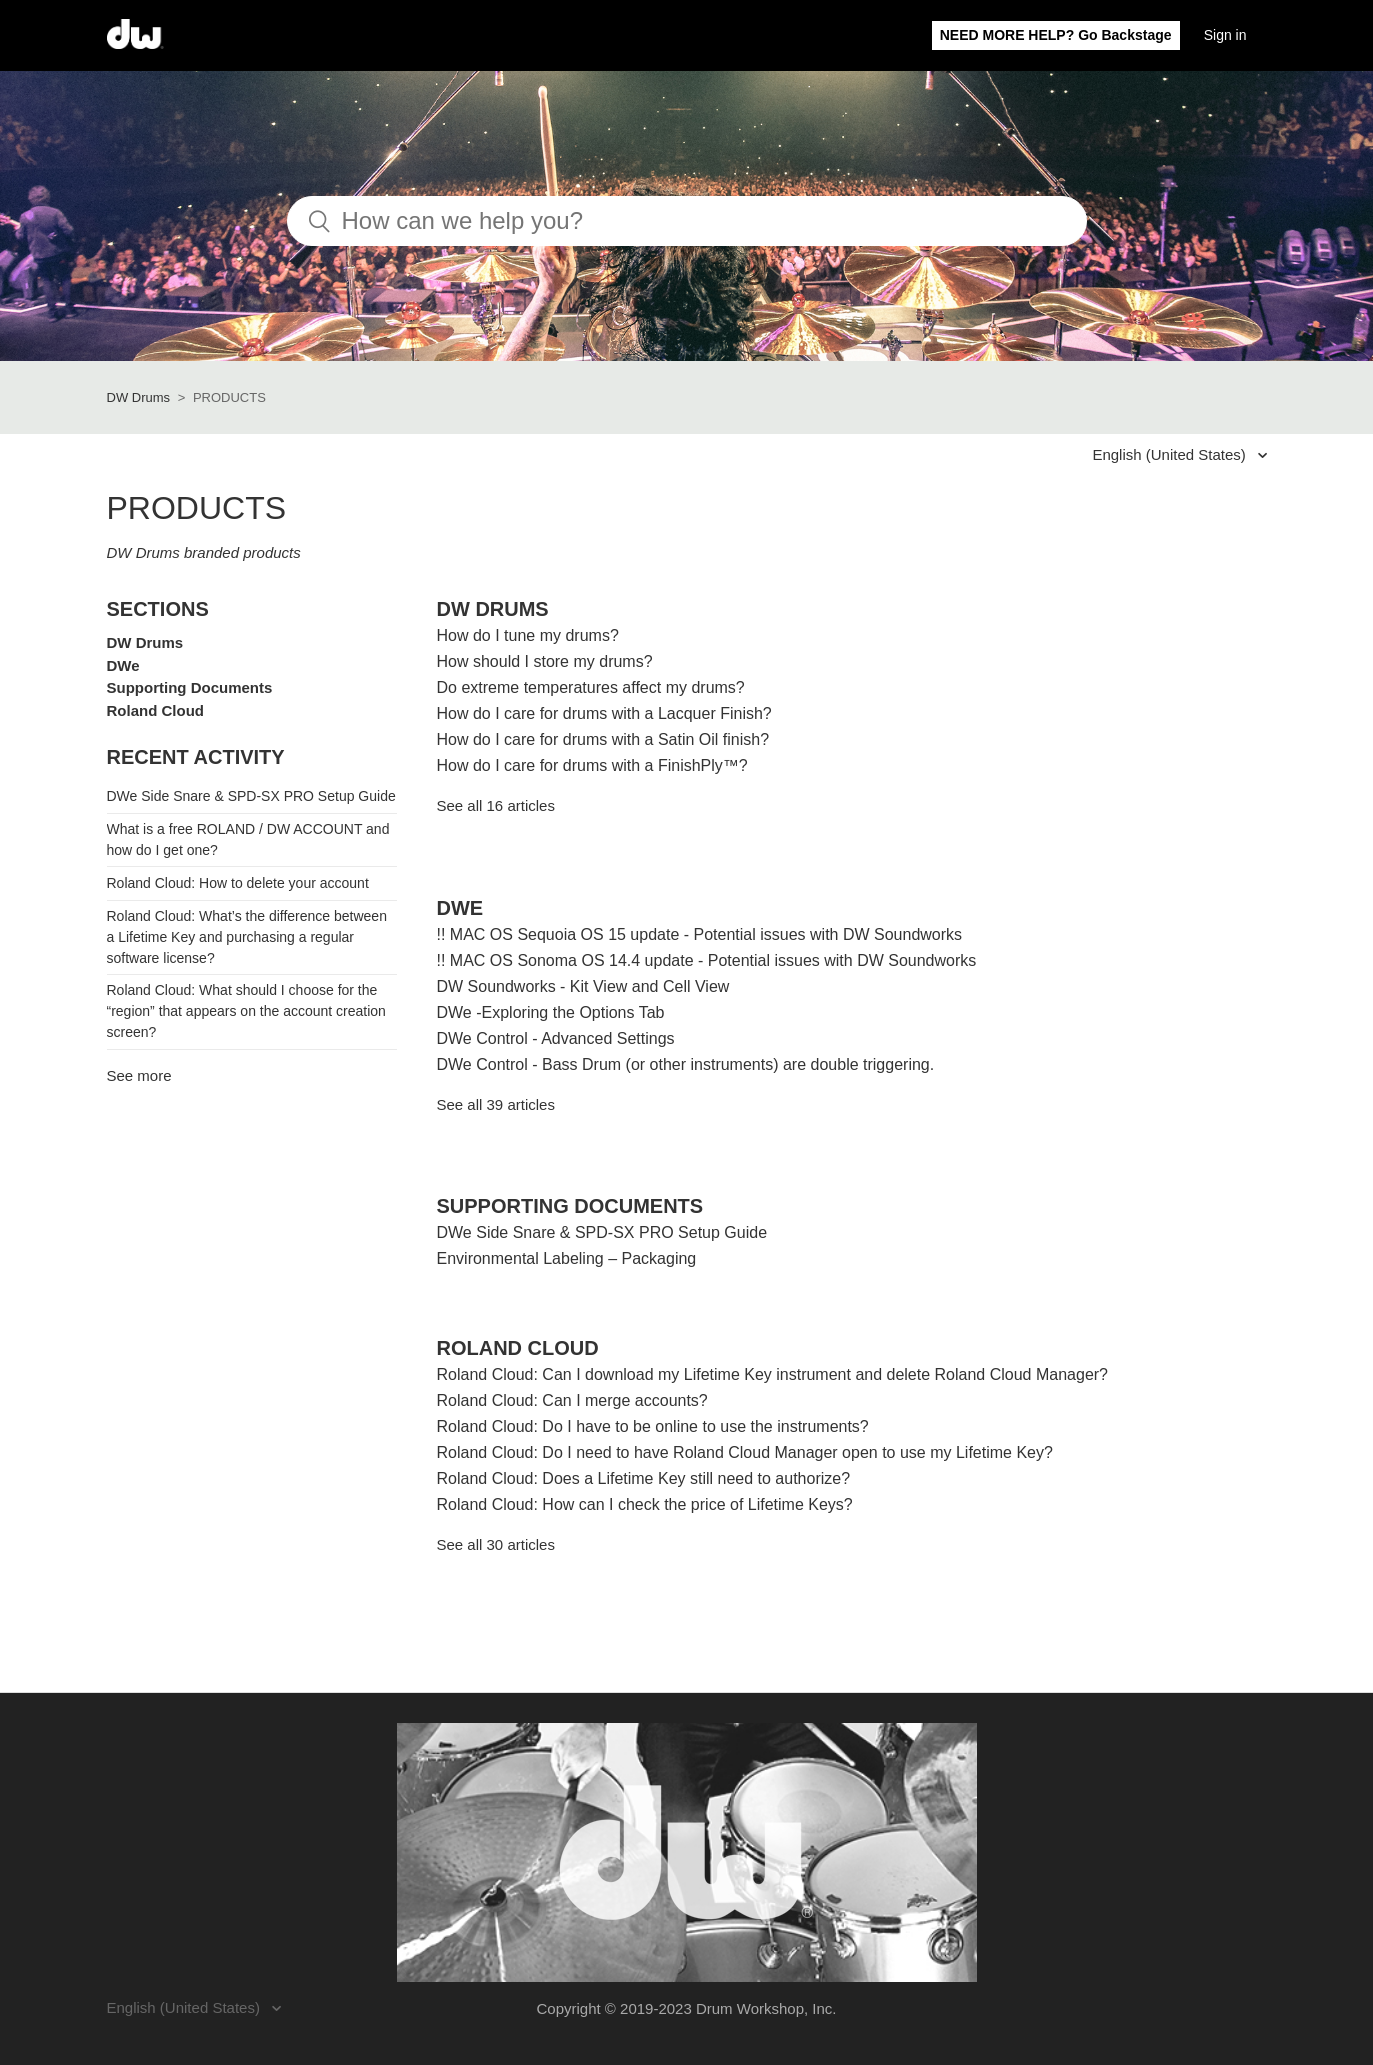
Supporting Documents (190, 687)
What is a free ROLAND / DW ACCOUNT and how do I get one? (248, 839)
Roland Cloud (156, 710)
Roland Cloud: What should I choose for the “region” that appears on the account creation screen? (246, 1011)
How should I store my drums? (545, 661)
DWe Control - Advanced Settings (556, 1038)
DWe (123, 665)
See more (139, 1075)
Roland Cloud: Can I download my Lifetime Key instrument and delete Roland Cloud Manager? (773, 1374)
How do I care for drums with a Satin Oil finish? (603, 739)
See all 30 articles (496, 1544)
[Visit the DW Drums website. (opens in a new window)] (687, 1852)
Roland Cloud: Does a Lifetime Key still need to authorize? (644, 1478)
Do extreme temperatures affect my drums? (591, 687)
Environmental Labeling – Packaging (567, 1258)
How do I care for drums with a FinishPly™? (592, 765)
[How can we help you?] (687, 221)
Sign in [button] (1225, 35)
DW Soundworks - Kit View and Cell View (583, 986)
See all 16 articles (496, 805)
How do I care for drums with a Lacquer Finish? (604, 713)
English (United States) (1171, 454)
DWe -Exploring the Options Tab (551, 1012)
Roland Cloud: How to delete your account (238, 883)
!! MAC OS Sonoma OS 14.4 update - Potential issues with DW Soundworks (707, 960)
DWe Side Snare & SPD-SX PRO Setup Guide (251, 796)
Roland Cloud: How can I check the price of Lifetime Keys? (645, 1504)
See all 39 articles (496, 1104)
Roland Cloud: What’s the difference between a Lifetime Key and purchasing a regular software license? (247, 937)
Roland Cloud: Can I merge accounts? (572, 1400)
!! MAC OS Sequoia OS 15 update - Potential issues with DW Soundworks (700, 934)
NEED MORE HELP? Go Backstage (1056, 35)
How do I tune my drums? (528, 635)
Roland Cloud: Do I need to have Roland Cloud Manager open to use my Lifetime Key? (745, 1452)
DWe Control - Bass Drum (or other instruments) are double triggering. (686, 1064)
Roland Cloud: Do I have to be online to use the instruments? (653, 1426)
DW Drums (139, 397)
